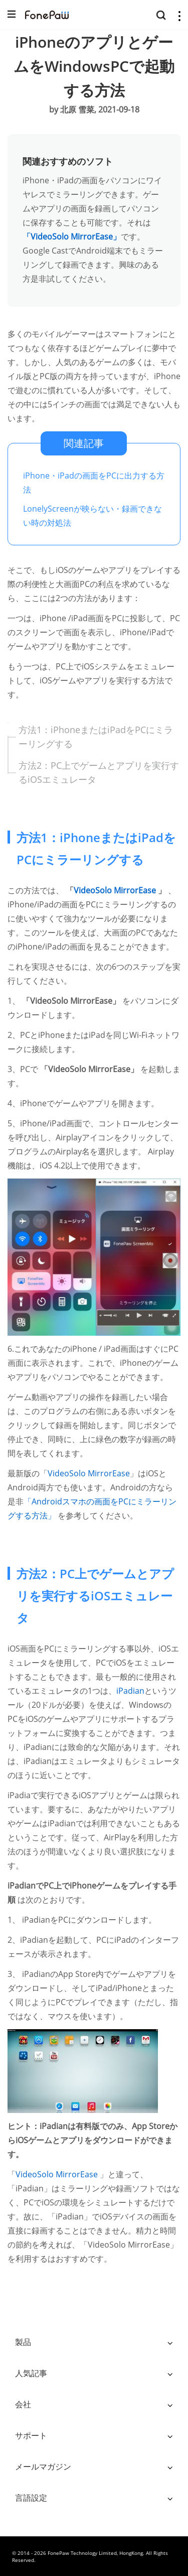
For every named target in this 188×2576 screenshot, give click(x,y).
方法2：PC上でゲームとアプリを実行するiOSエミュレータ (99, 772)
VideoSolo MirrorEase (116, 890)
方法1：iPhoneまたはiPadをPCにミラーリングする (96, 737)
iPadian (130, 1690)
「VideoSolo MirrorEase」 (72, 236)
